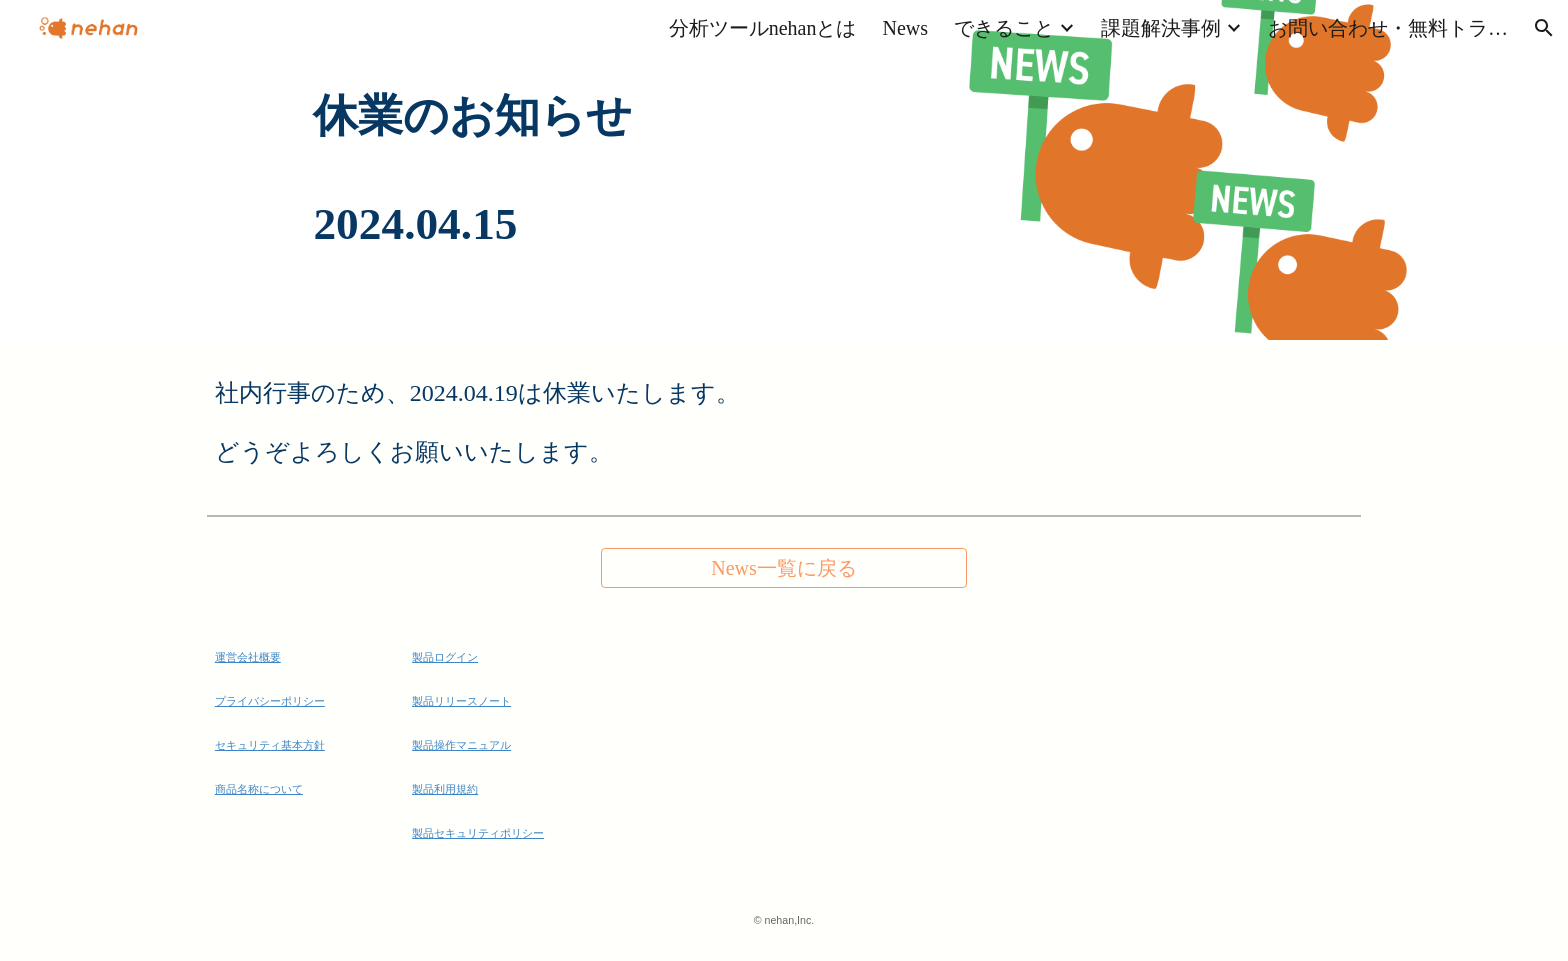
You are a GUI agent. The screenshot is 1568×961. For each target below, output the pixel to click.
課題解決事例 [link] (1161, 28)
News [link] (905, 28)
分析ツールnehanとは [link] (763, 28)
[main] (783, 170)
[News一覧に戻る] (783, 568)
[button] (1544, 28)
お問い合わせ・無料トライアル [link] (1388, 28)
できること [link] (1004, 28)
